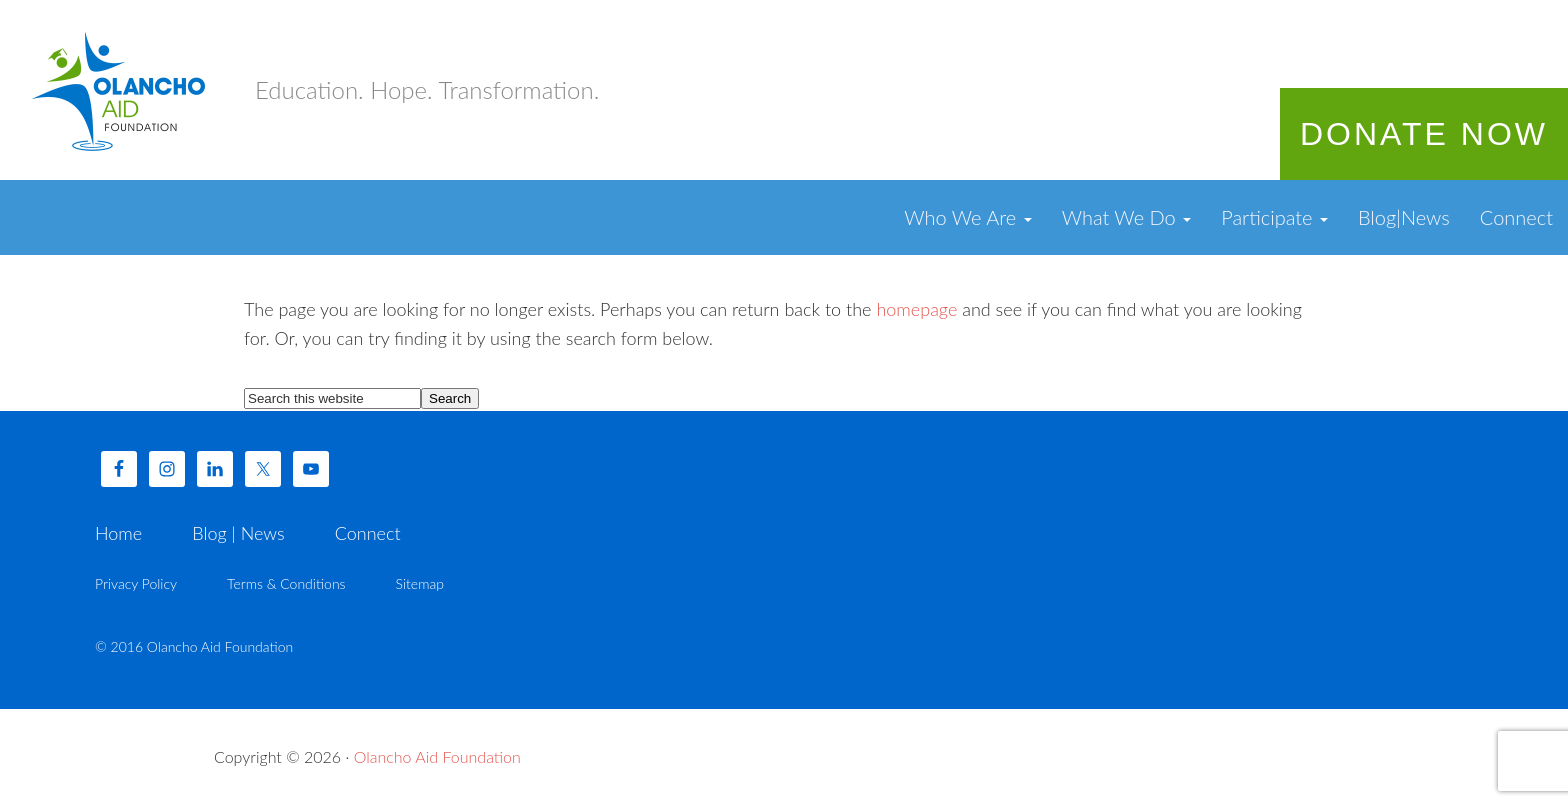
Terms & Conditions (286, 583)
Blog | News (238, 533)
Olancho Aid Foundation (120, 90)
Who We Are (967, 217)
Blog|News (1404, 217)
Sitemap (420, 583)
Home (118, 533)
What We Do (1127, 217)
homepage (916, 309)
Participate (1274, 217)
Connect (1516, 217)
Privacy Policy (136, 583)
